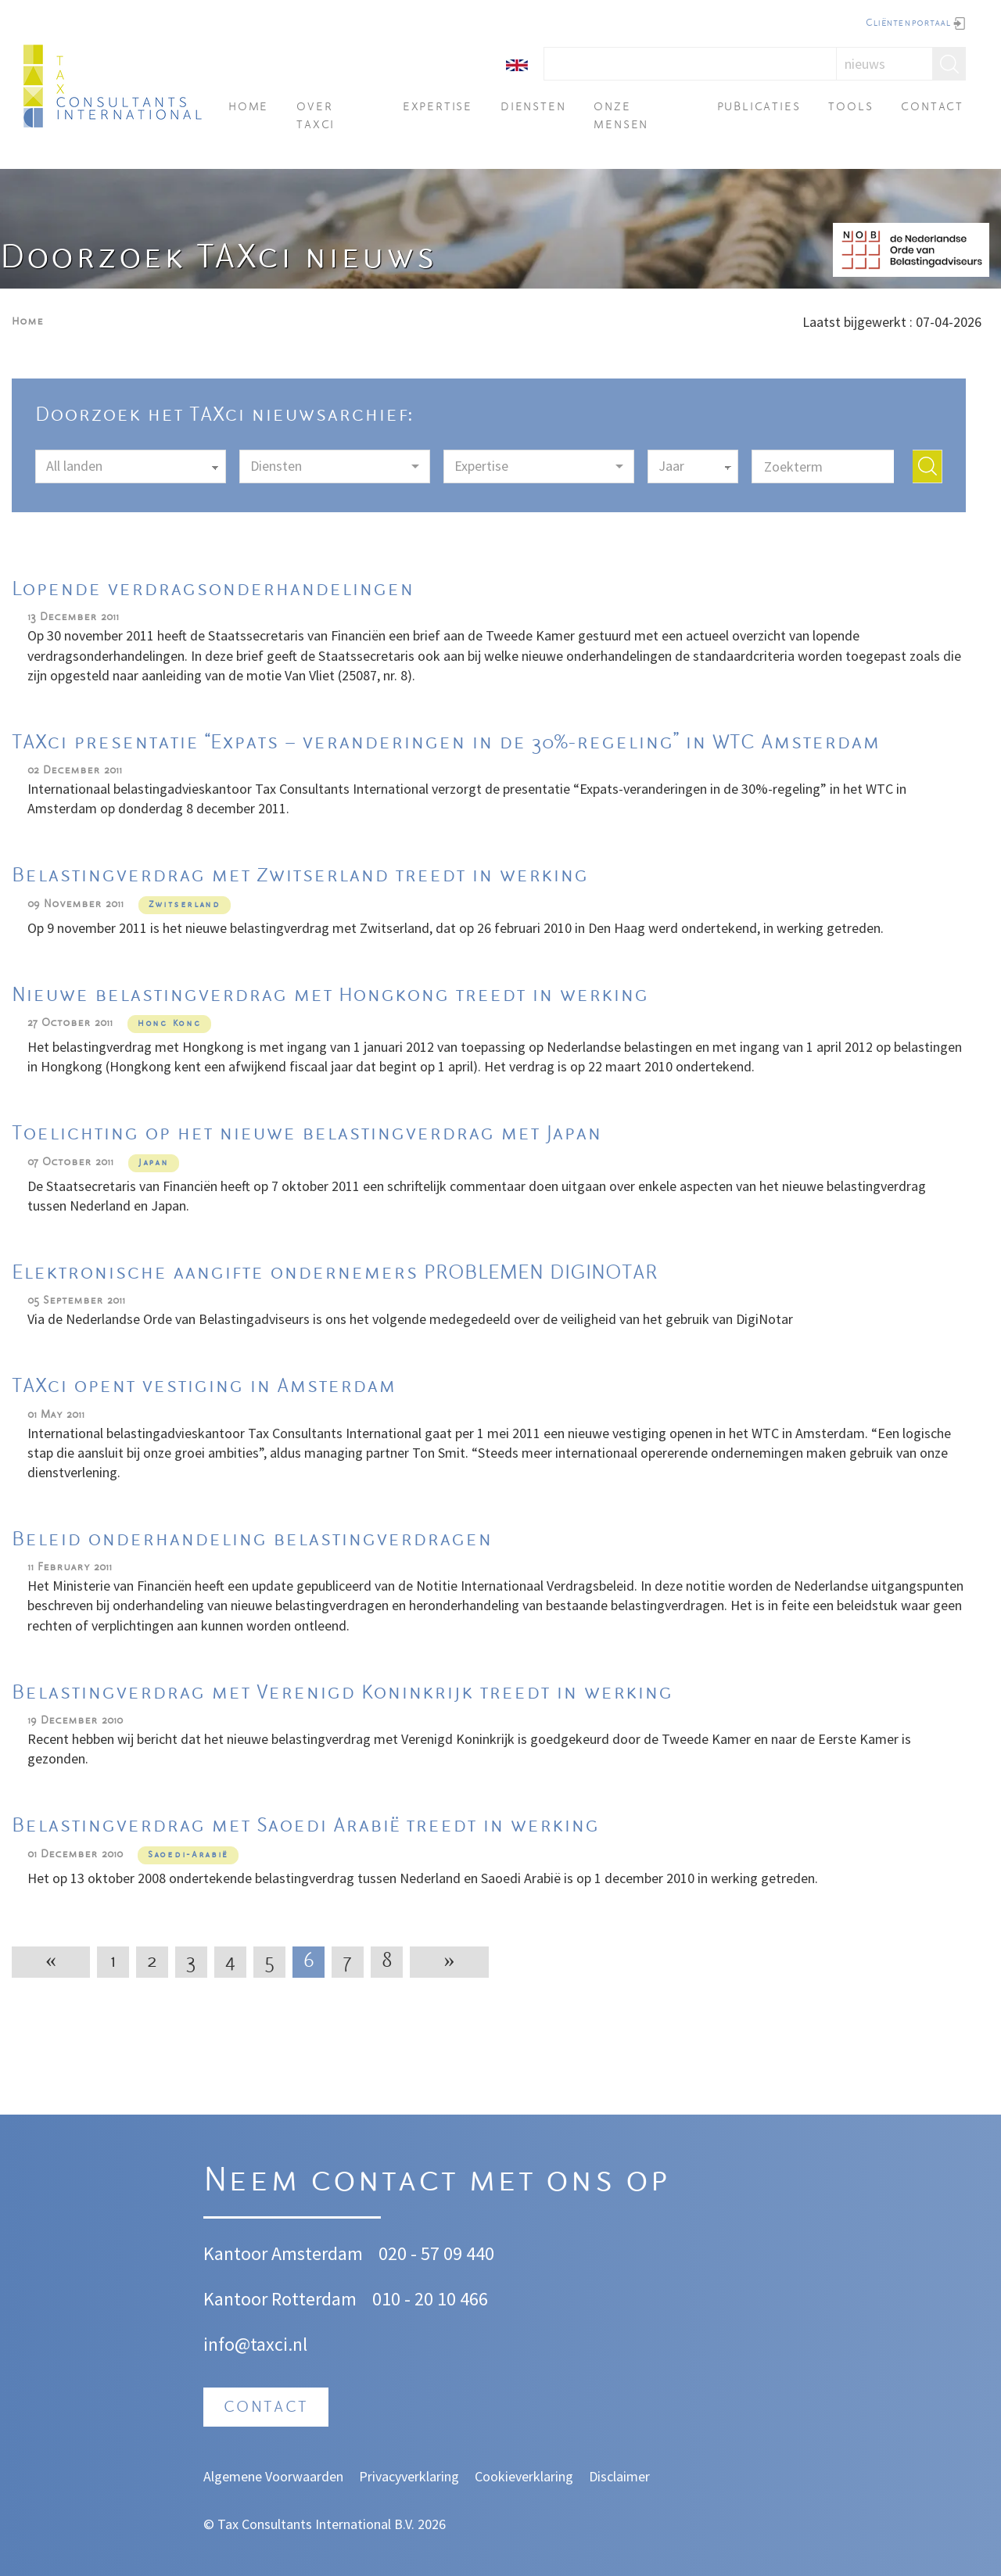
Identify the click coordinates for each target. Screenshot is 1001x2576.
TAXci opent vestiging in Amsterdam (204, 1387)
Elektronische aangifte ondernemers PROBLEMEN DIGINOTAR (335, 1273)
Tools (850, 107)
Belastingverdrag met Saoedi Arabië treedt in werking (305, 1826)
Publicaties (759, 107)
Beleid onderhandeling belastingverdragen (252, 1540)
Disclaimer (619, 2476)
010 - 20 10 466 (430, 2299)
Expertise (437, 107)
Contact (932, 107)
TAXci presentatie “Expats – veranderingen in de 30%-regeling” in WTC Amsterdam (446, 743)
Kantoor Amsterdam (283, 2253)
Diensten (532, 107)
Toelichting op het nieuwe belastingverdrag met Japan (306, 1134)
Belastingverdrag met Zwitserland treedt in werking (300, 876)
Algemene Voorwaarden (273, 2476)
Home (248, 107)
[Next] (449, 1962)
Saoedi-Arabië (188, 1855)
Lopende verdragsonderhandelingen (213, 590)
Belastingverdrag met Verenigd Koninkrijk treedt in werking (342, 1693)
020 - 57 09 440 (436, 2253)
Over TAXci (315, 116)
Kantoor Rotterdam (280, 2299)
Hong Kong (169, 1024)
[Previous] (51, 1962)
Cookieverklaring (524, 2476)
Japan (153, 1163)
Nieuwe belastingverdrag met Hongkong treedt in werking (330, 996)
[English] (517, 64)
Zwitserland (185, 905)
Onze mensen (621, 116)
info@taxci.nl (255, 2344)
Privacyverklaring (409, 2476)
